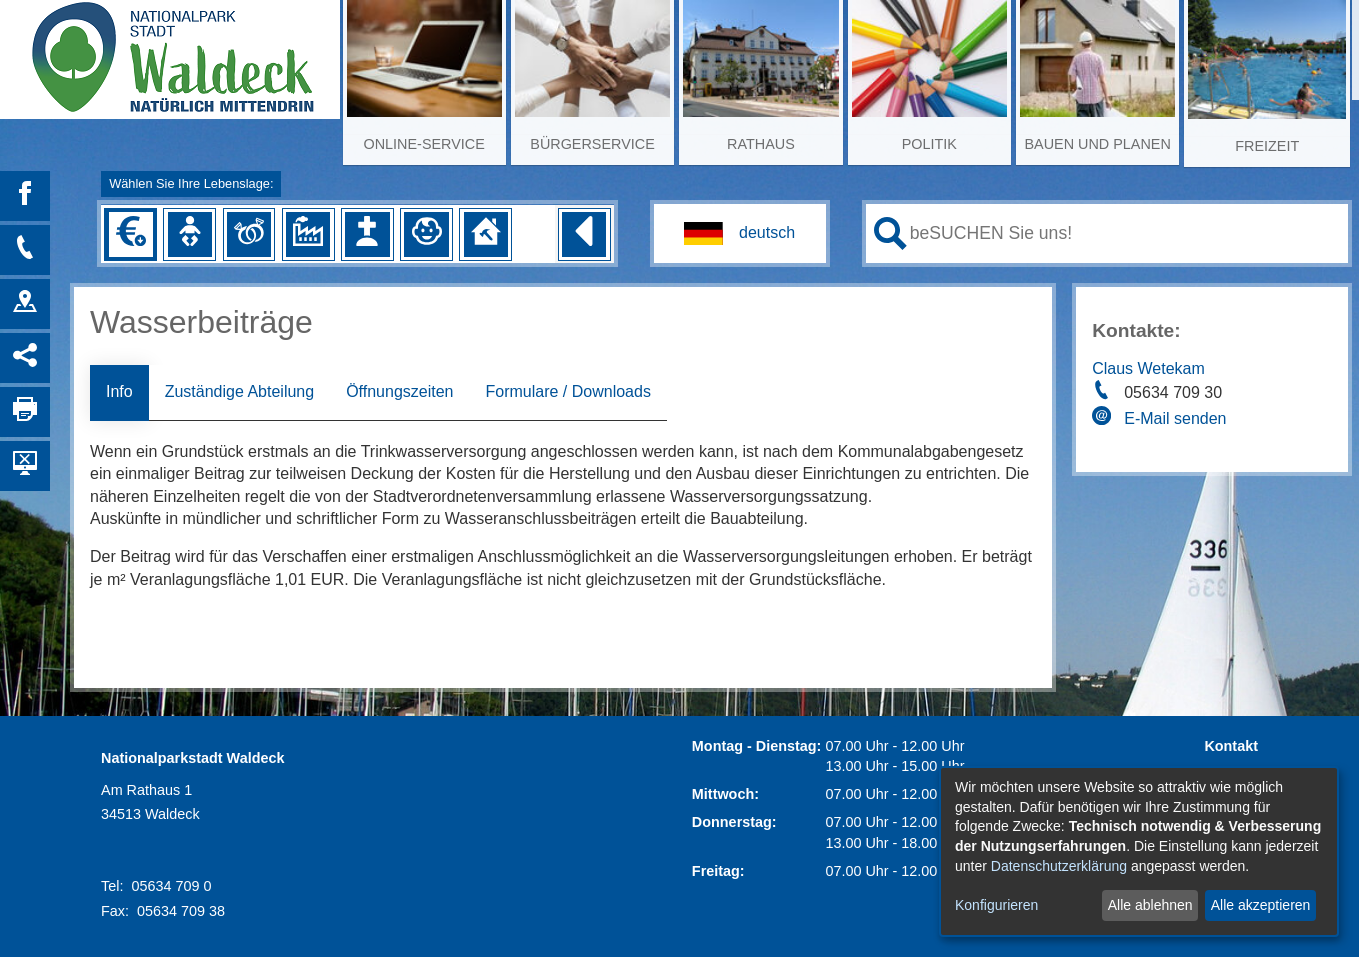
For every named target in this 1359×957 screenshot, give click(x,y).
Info (119, 391)
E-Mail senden (1175, 418)
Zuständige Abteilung (239, 391)
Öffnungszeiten (399, 391)
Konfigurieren (996, 905)
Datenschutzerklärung (1059, 866)
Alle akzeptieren (1261, 905)
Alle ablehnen (1150, 905)
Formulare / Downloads (567, 391)
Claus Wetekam (1148, 368)
